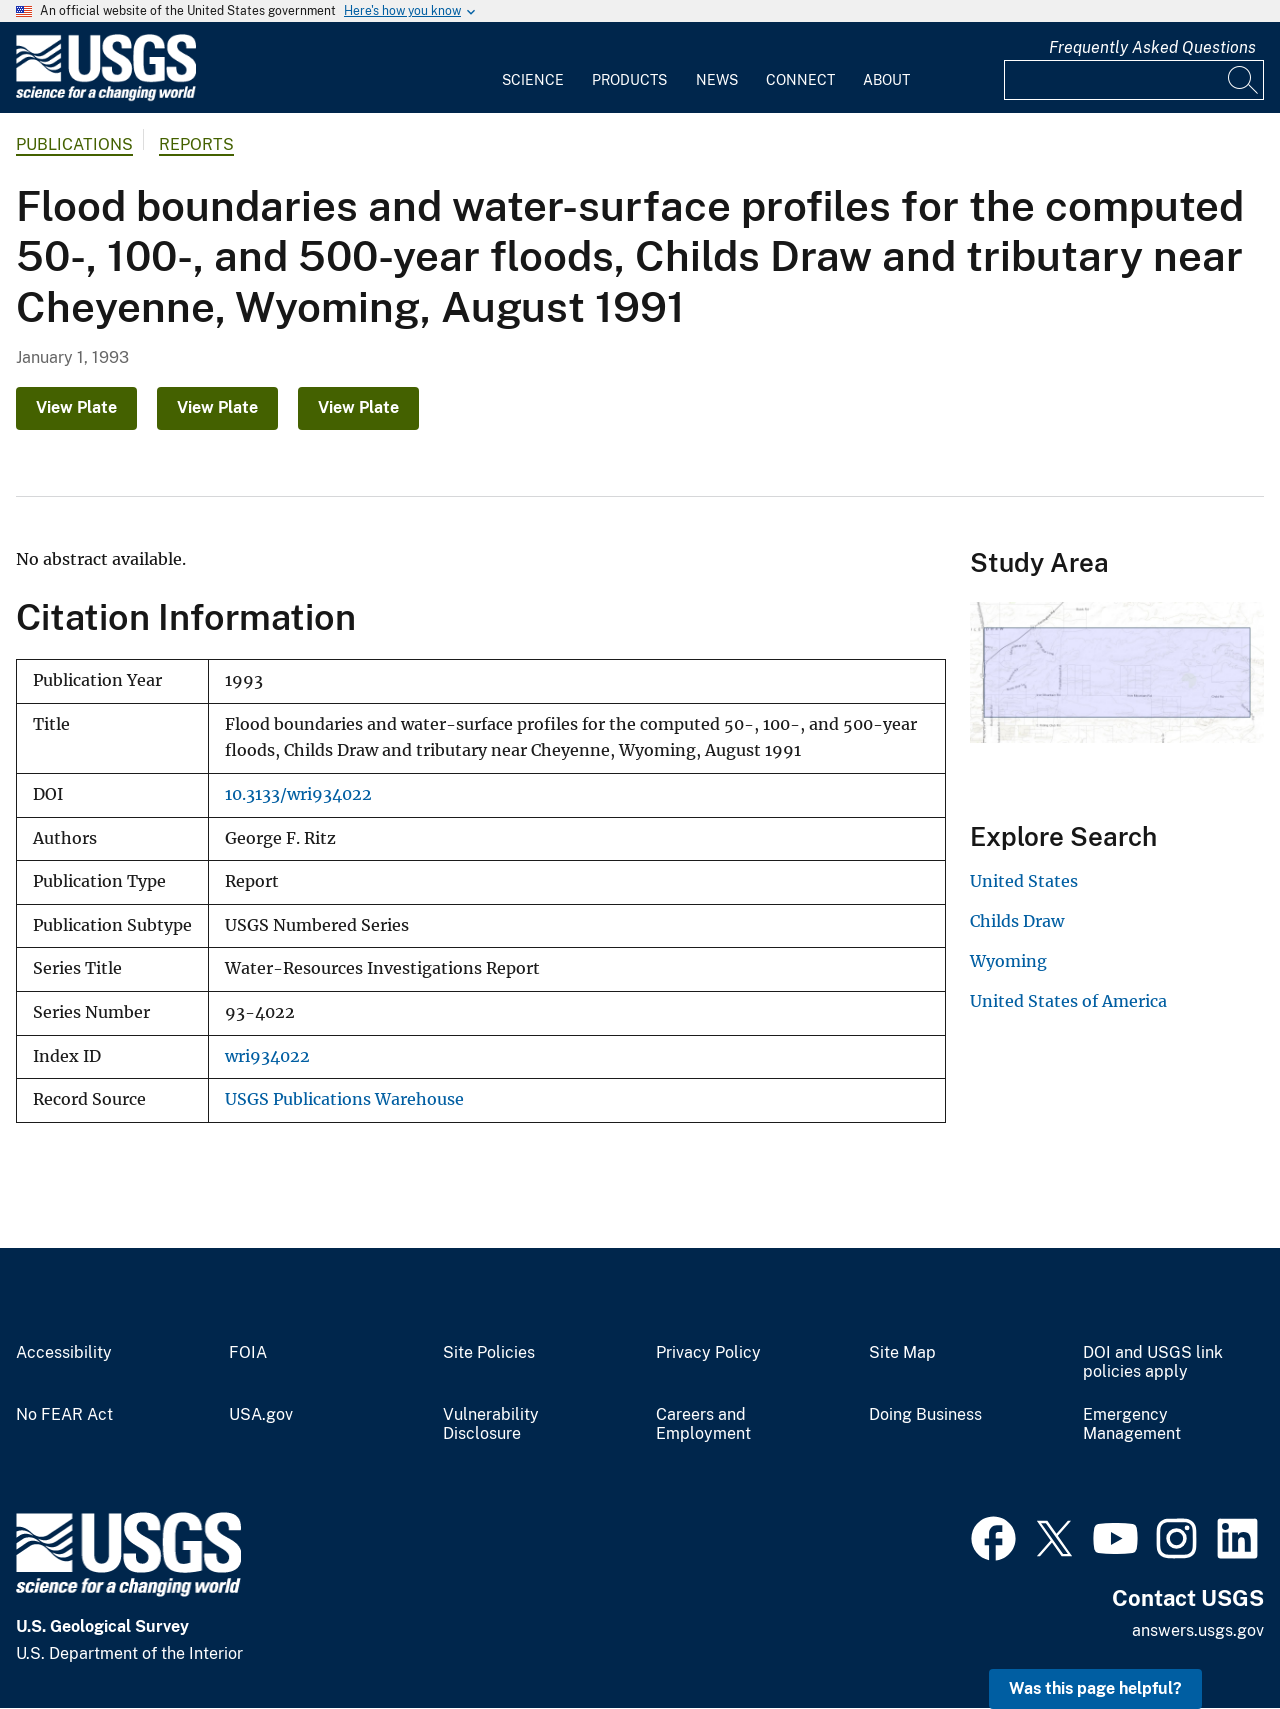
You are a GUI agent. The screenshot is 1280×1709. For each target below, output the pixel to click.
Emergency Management (1132, 1424)
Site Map (902, 1353)
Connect (800, 80)
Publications (74, 144)
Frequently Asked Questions (1152, 47)
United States (1024, 881)
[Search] (1244, 80)
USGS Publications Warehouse (344, 1099)
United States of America (1068, 1001)
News (717, 80)
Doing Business (925, 1415)
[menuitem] (533, 68)
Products (629, 80)
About (886, 80)
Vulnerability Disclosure (491, 1424)
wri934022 (267, 1056)
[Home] (106, 96)
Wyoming (1008, 961)
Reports (196, 144)
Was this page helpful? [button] (1095, 1688)
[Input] (1134, 80)
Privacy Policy (708, 1353)
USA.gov (261, 1415)
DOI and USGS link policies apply (1153, 1362)
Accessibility (64, 1353)
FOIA (248, 1353)
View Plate (76, 407)
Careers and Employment (703, 1424)
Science (533, 80)
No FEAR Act (64, 1415)
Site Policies (489, 1353)
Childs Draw (1017, 921)
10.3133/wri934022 (298, 794)
